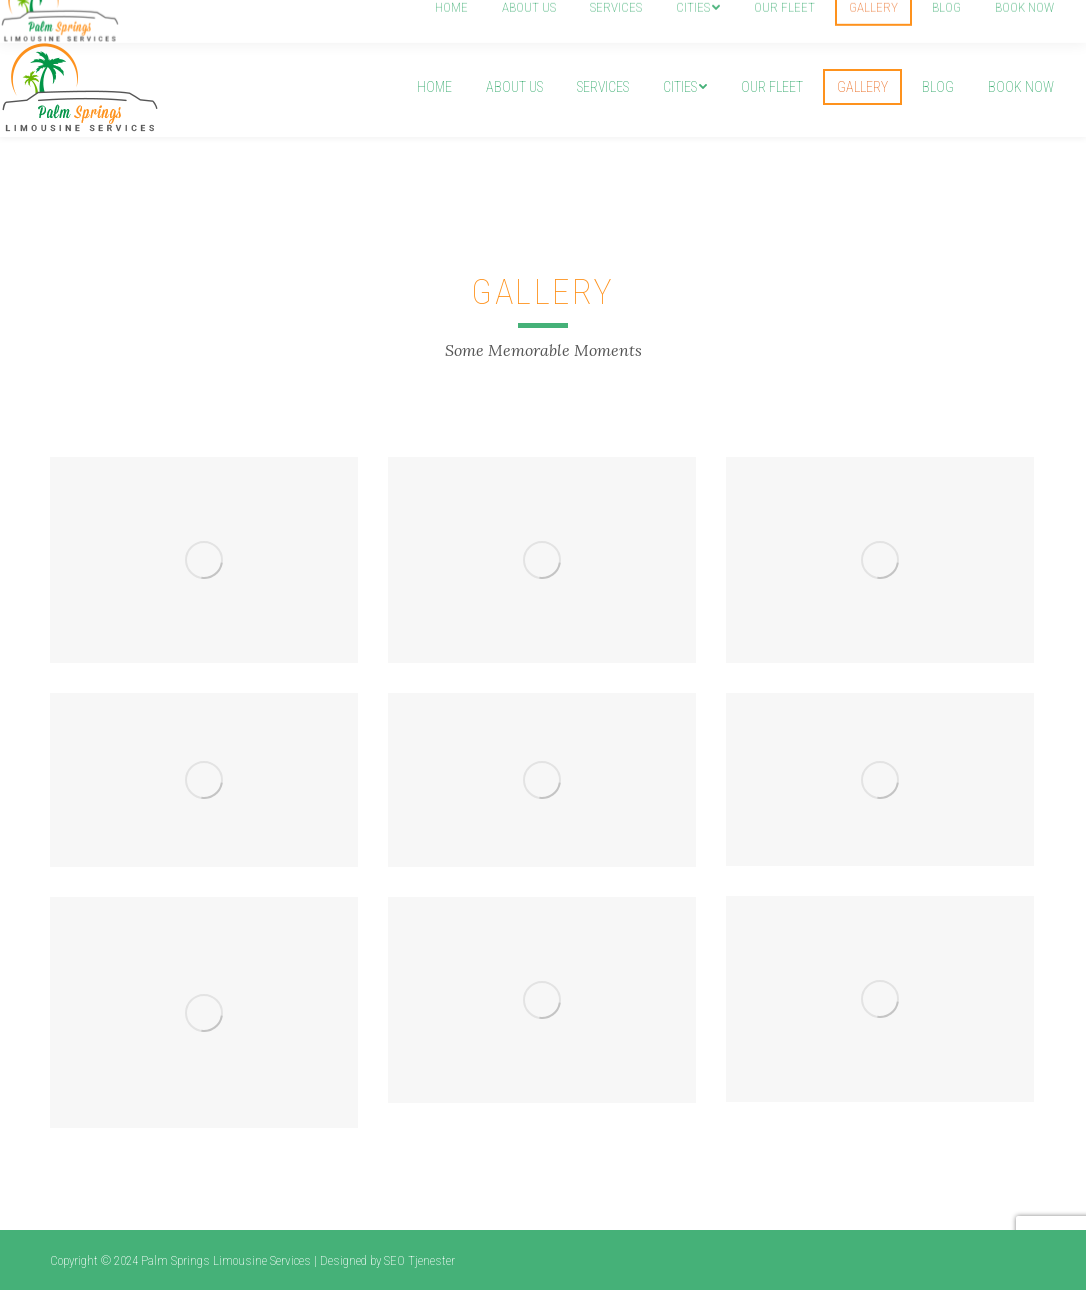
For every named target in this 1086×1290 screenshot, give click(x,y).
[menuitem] (434, 87)
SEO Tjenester (419, 1260)
